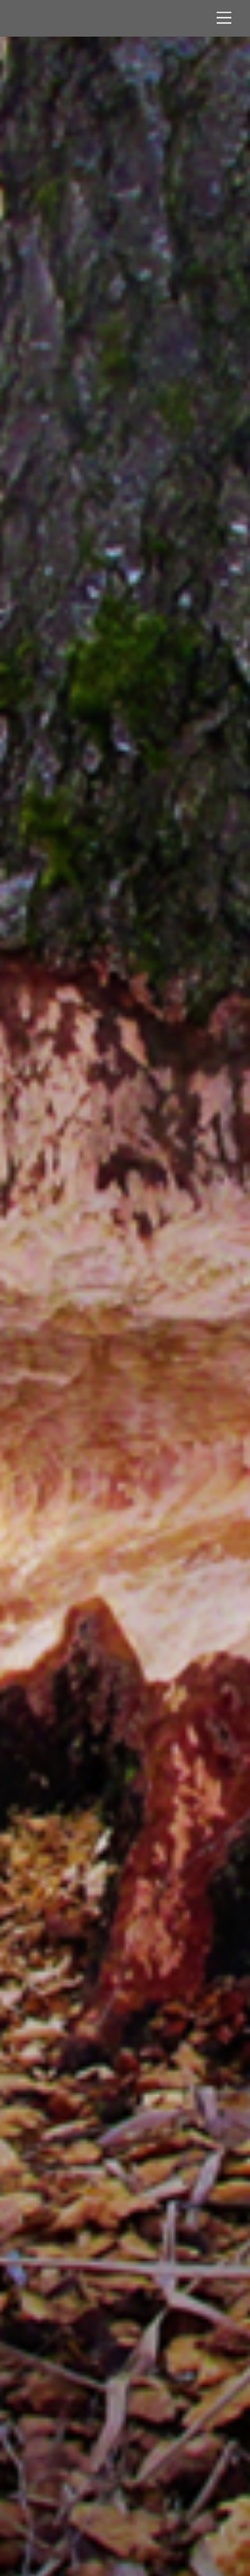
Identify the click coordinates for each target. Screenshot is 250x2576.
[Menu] (224, 18)
